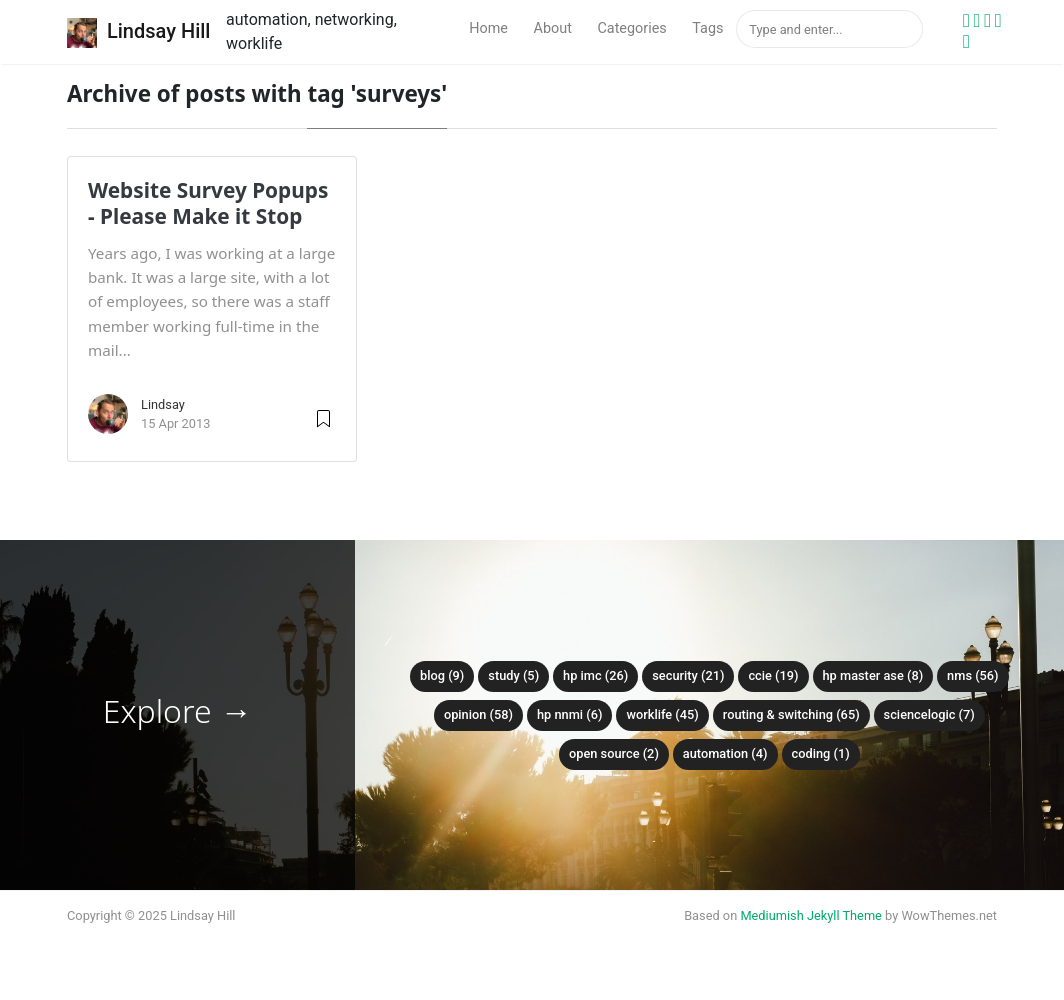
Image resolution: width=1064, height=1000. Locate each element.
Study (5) (513, 675)
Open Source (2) (614, 753)
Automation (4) (725, 753)
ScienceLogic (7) (929, 714)
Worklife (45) (662, 714)
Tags (707, 28)
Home (488, 28)
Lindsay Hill (138, 33)
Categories (631, 28)
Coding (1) (821, 753)
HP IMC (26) (595, 675)
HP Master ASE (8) (873, 675)
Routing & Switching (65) (791, 714)
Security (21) (688, 675)
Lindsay (163, 404)
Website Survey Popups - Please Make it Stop (208, 203)
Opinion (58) (478, 714)
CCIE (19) (773, 675)
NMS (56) (973, 675)
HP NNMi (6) (570, 714)
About (553, 28)
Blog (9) (442, 675)
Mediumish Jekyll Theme (811, 915)
